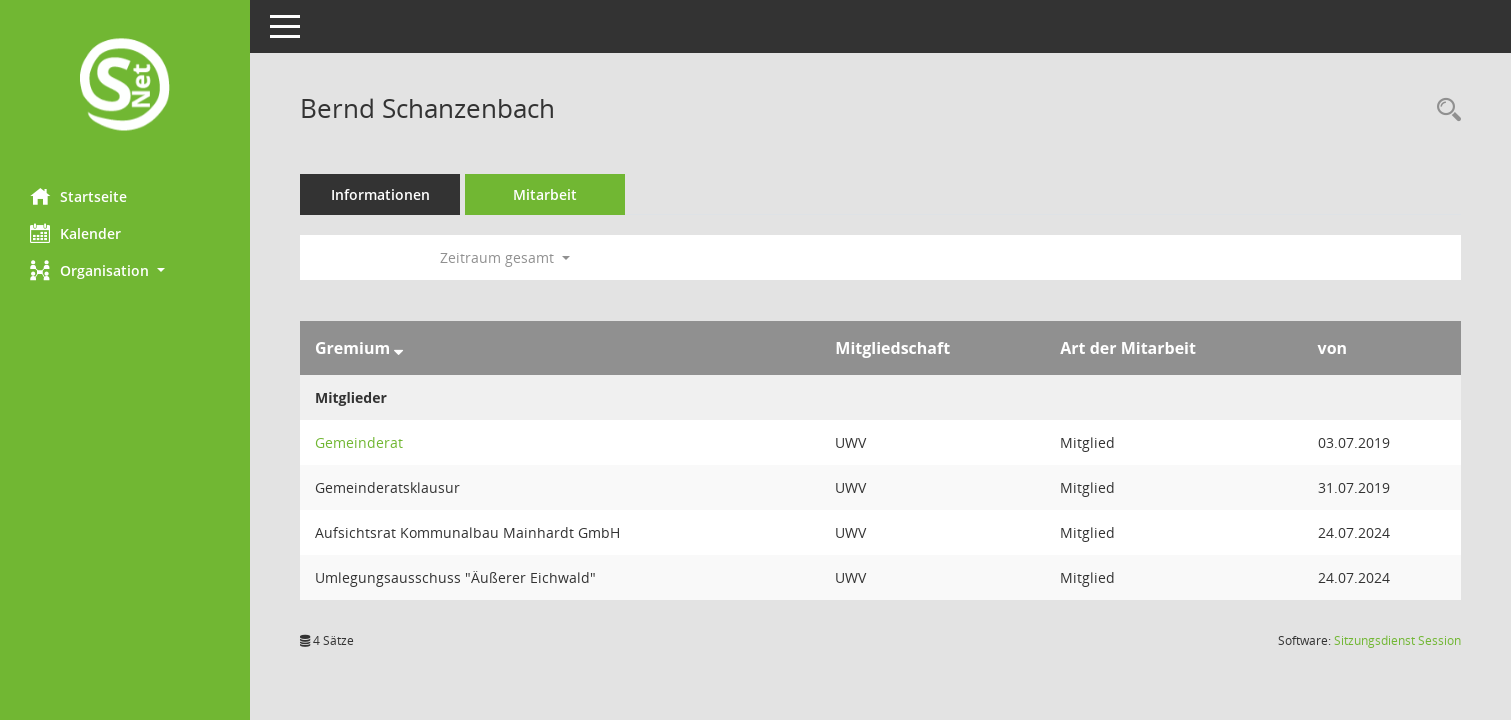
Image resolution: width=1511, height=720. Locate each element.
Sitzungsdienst (1397, 640)
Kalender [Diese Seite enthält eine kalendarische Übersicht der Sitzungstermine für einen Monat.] (75, 233)
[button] (125, 270)
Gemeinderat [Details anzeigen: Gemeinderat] (359, 442)
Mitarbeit (545, 194)
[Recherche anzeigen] (1444, 110)
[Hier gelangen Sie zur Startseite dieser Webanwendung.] (125, 86)
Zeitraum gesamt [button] (505, 257)
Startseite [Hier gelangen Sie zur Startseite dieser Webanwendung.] (78, 196)
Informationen (380, 194)
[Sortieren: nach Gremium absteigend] (398, 348)
